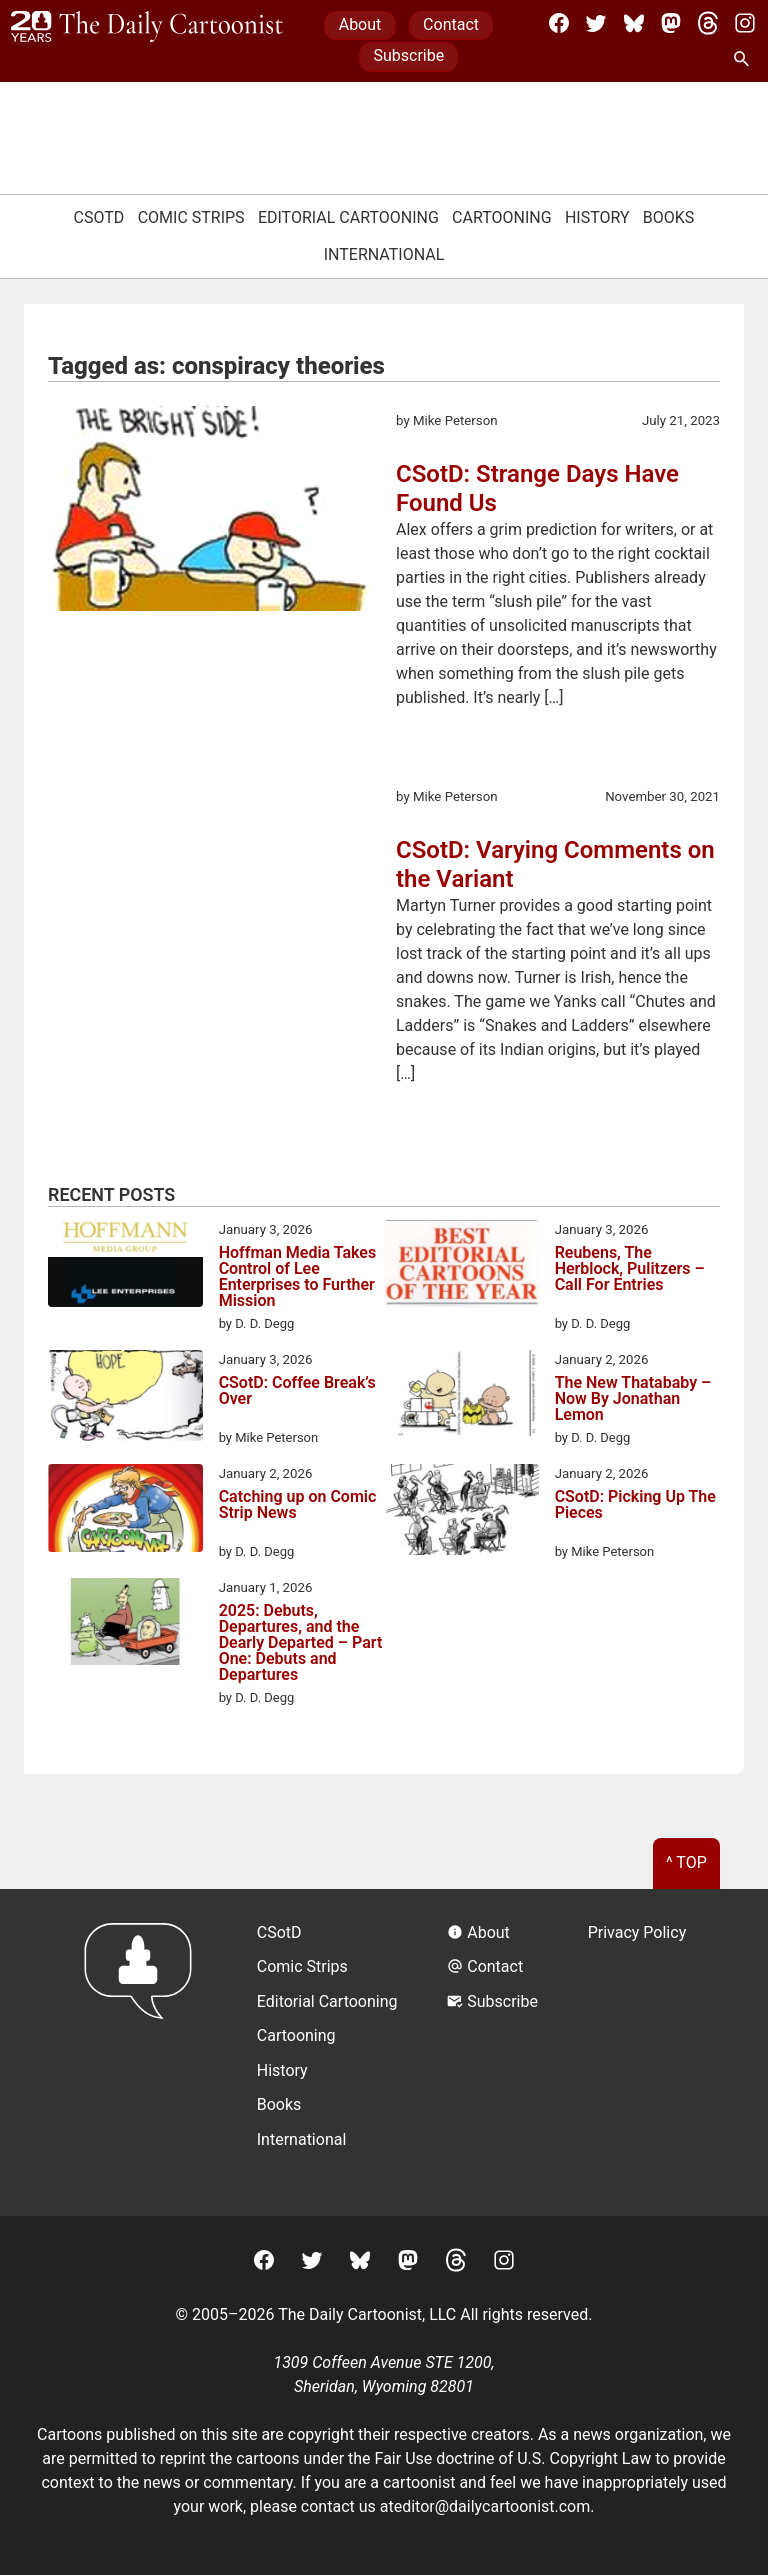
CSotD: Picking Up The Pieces (635, 1505)
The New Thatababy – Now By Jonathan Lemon (633, 1399)
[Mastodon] (671, 23)
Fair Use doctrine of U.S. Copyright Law (513, 2458)
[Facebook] (559, 23)
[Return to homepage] (144, 2052)
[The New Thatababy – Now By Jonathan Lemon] (461, 1396)
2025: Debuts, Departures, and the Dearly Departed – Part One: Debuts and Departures (301, 1643)
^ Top (686, 1862)
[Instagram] (745, 23)
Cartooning (502, 217)
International (384, 254)
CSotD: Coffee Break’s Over (297, 1391)
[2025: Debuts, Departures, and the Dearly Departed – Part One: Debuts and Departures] (125, 1625)
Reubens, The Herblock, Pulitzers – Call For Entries (630, 1269)
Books (669, 217)
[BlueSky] (634, 23)
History (597, 217)
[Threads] (708, 23)
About (360, 24)
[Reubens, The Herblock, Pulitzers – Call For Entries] (461, 1267)
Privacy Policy (637, 1932)
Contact (451, 24)
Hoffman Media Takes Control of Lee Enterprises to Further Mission (298, 1277)
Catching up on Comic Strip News (298, 1505)
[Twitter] (596, 23)
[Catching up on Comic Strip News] (125, 1511)
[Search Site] (745, 60)
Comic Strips (191, 217)
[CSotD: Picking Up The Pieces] (461, 1513)
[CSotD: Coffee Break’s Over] (125, 1399)
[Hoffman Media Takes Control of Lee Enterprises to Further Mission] (125, 1267)
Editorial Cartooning (348, 217)
